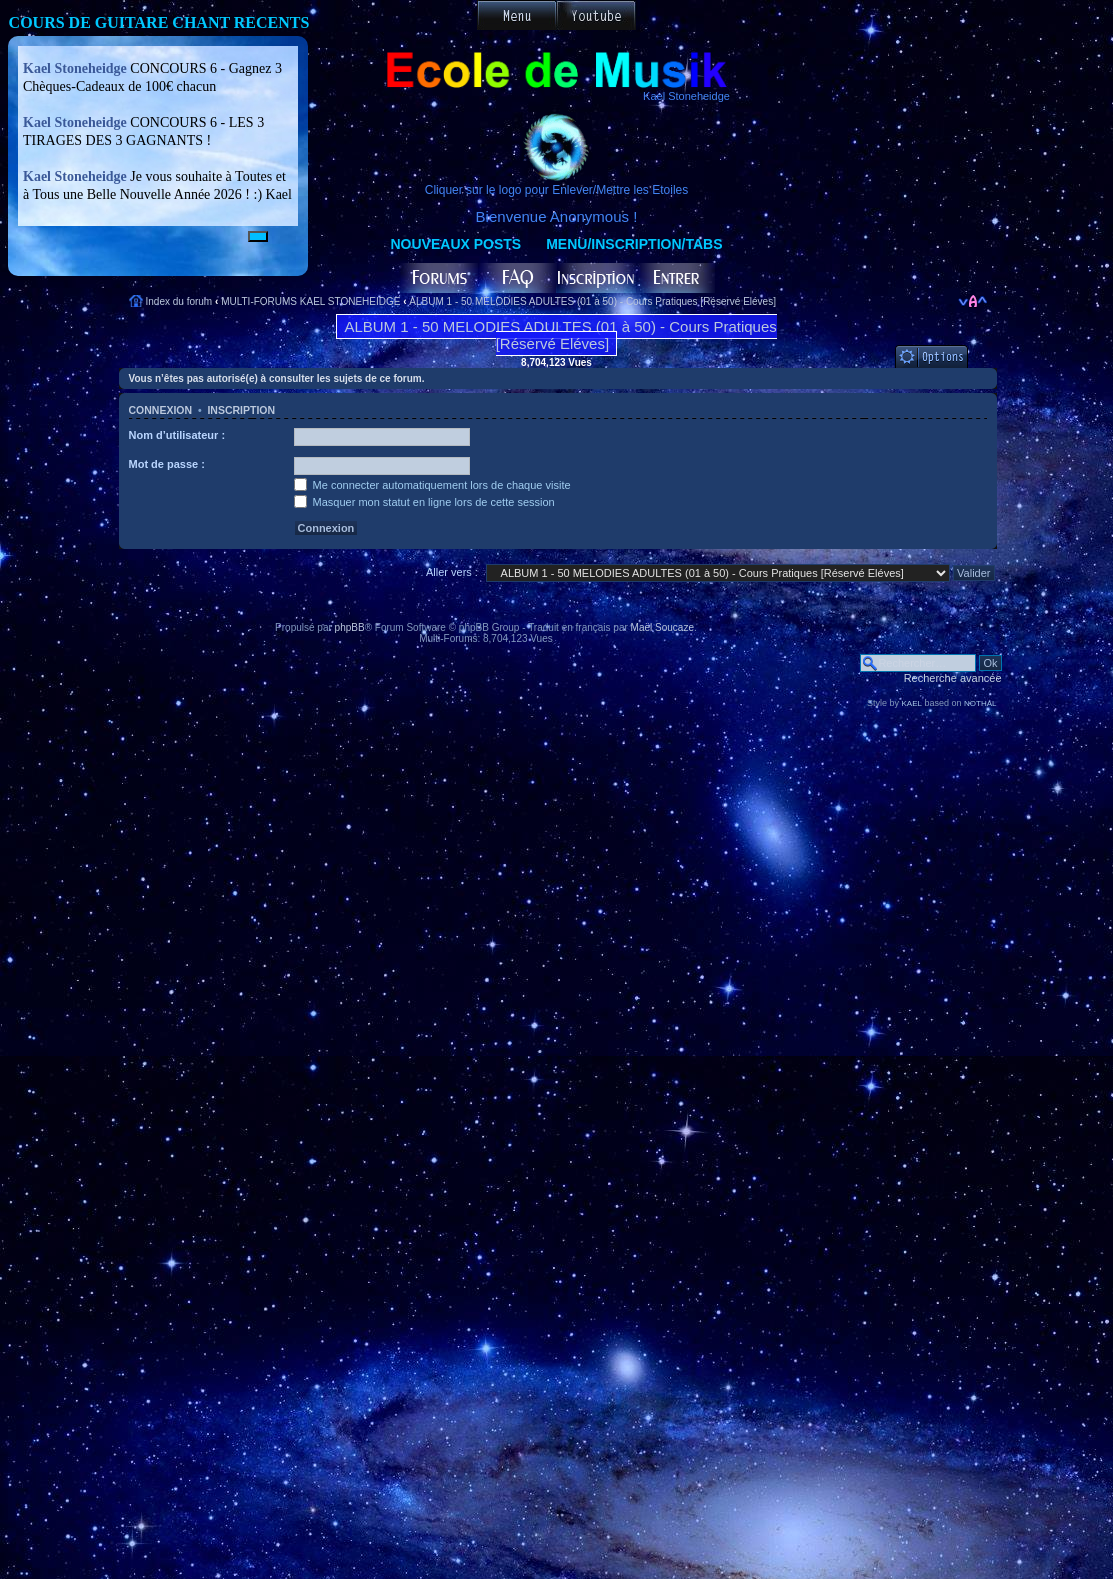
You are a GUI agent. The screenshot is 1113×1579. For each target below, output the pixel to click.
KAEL (912, 703)
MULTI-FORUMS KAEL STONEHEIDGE (310, 301)
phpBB (350, 627)
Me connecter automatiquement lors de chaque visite (432, 485)
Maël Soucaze (662, 627)
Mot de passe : (167, 464)
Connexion (161, 410)
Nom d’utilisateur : (177, 435)
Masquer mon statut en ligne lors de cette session (424, 502)
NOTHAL (980, 703)
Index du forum (179, 301)
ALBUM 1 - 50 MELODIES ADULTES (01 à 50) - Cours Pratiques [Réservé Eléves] (592, 301)
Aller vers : (452, 572)
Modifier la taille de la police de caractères (972, 301)
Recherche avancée (953, 678)
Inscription (241, 410)
